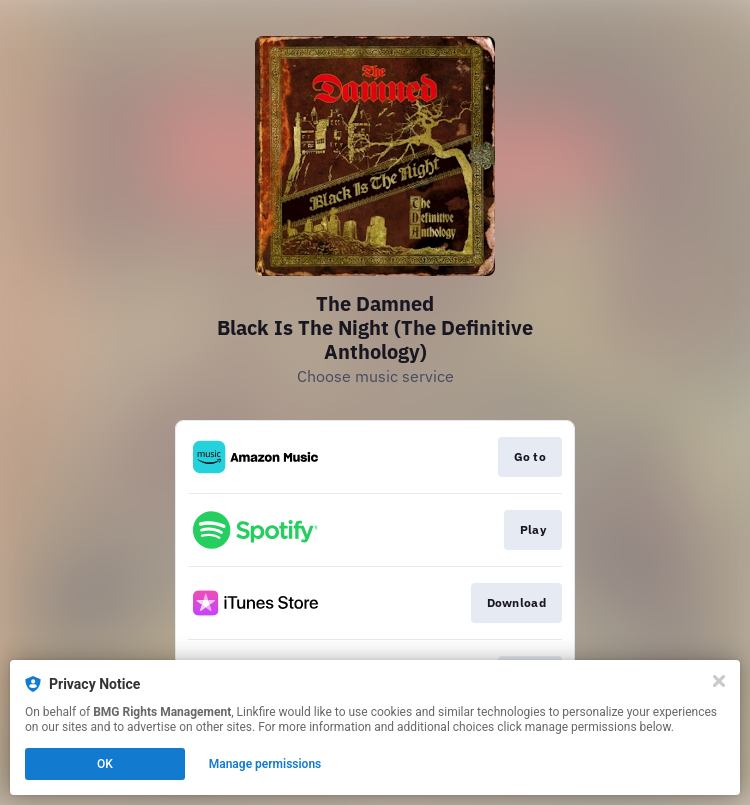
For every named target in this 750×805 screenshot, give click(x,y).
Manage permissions (265, 764)
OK (105, 764)
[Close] (719, 681)
